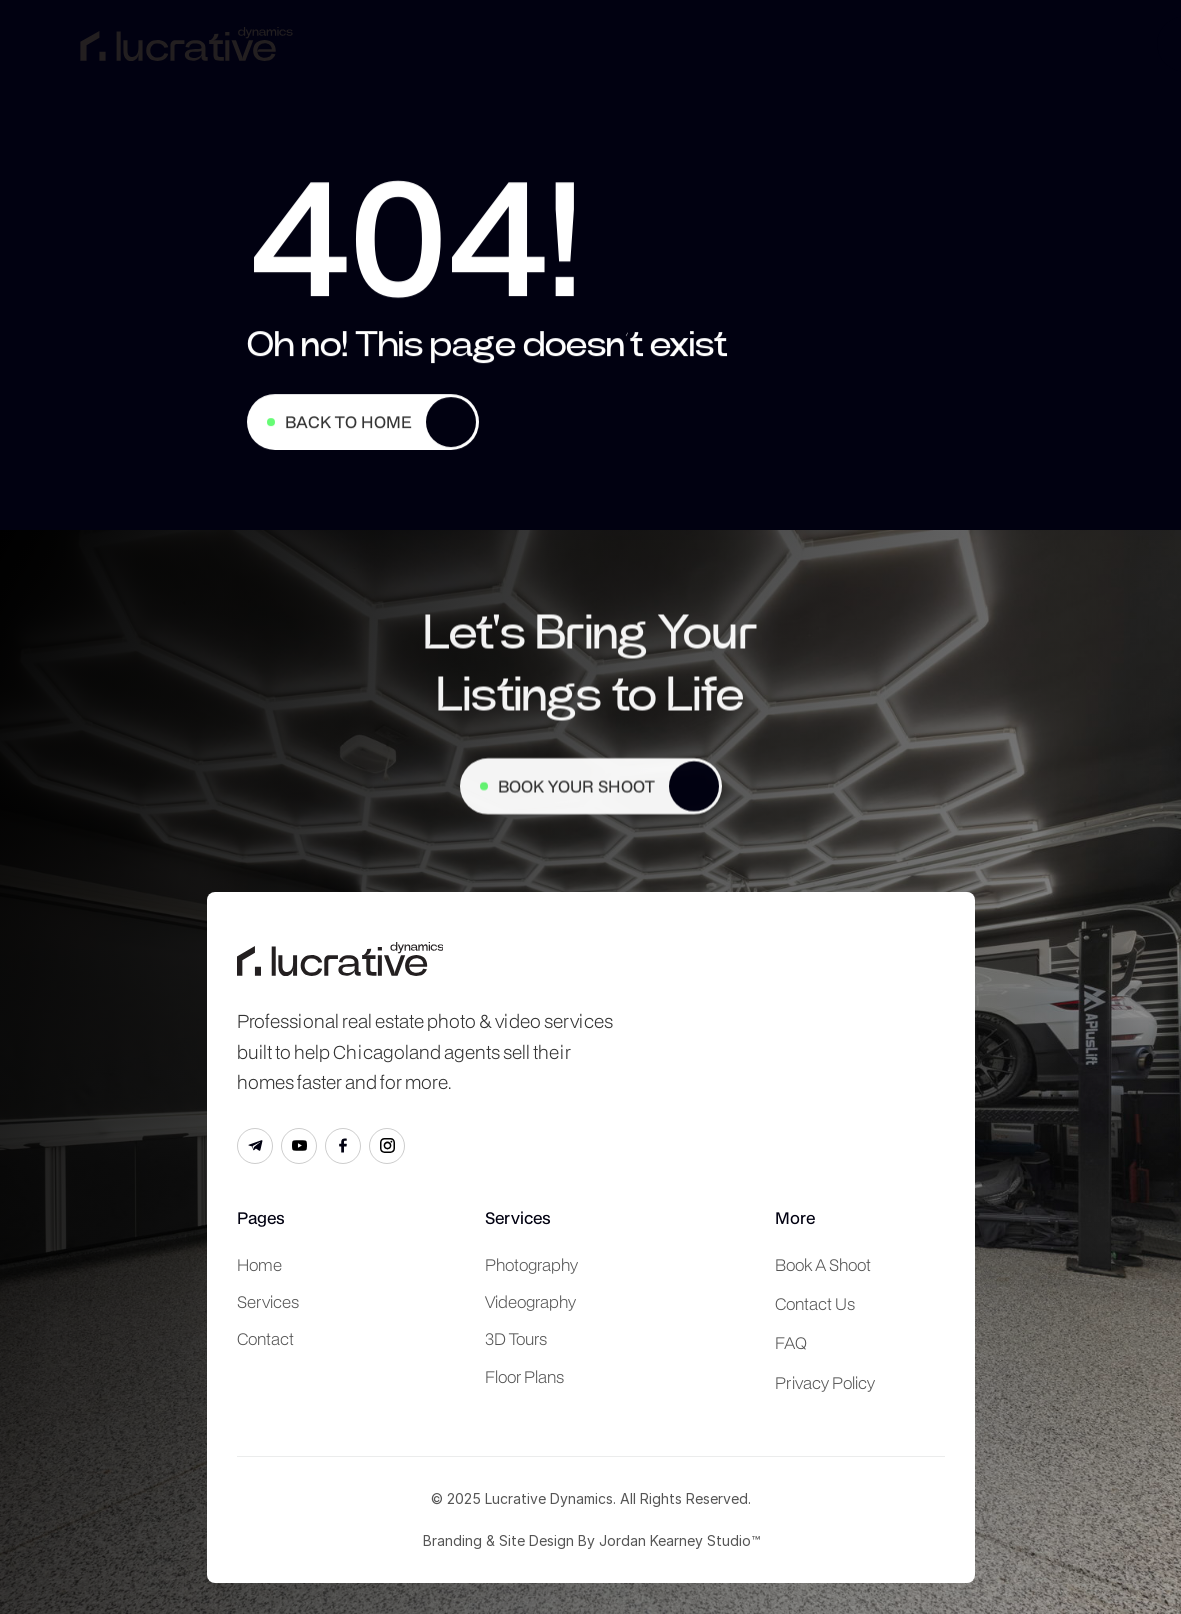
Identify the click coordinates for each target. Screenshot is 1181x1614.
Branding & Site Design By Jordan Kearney (562, 1540)
